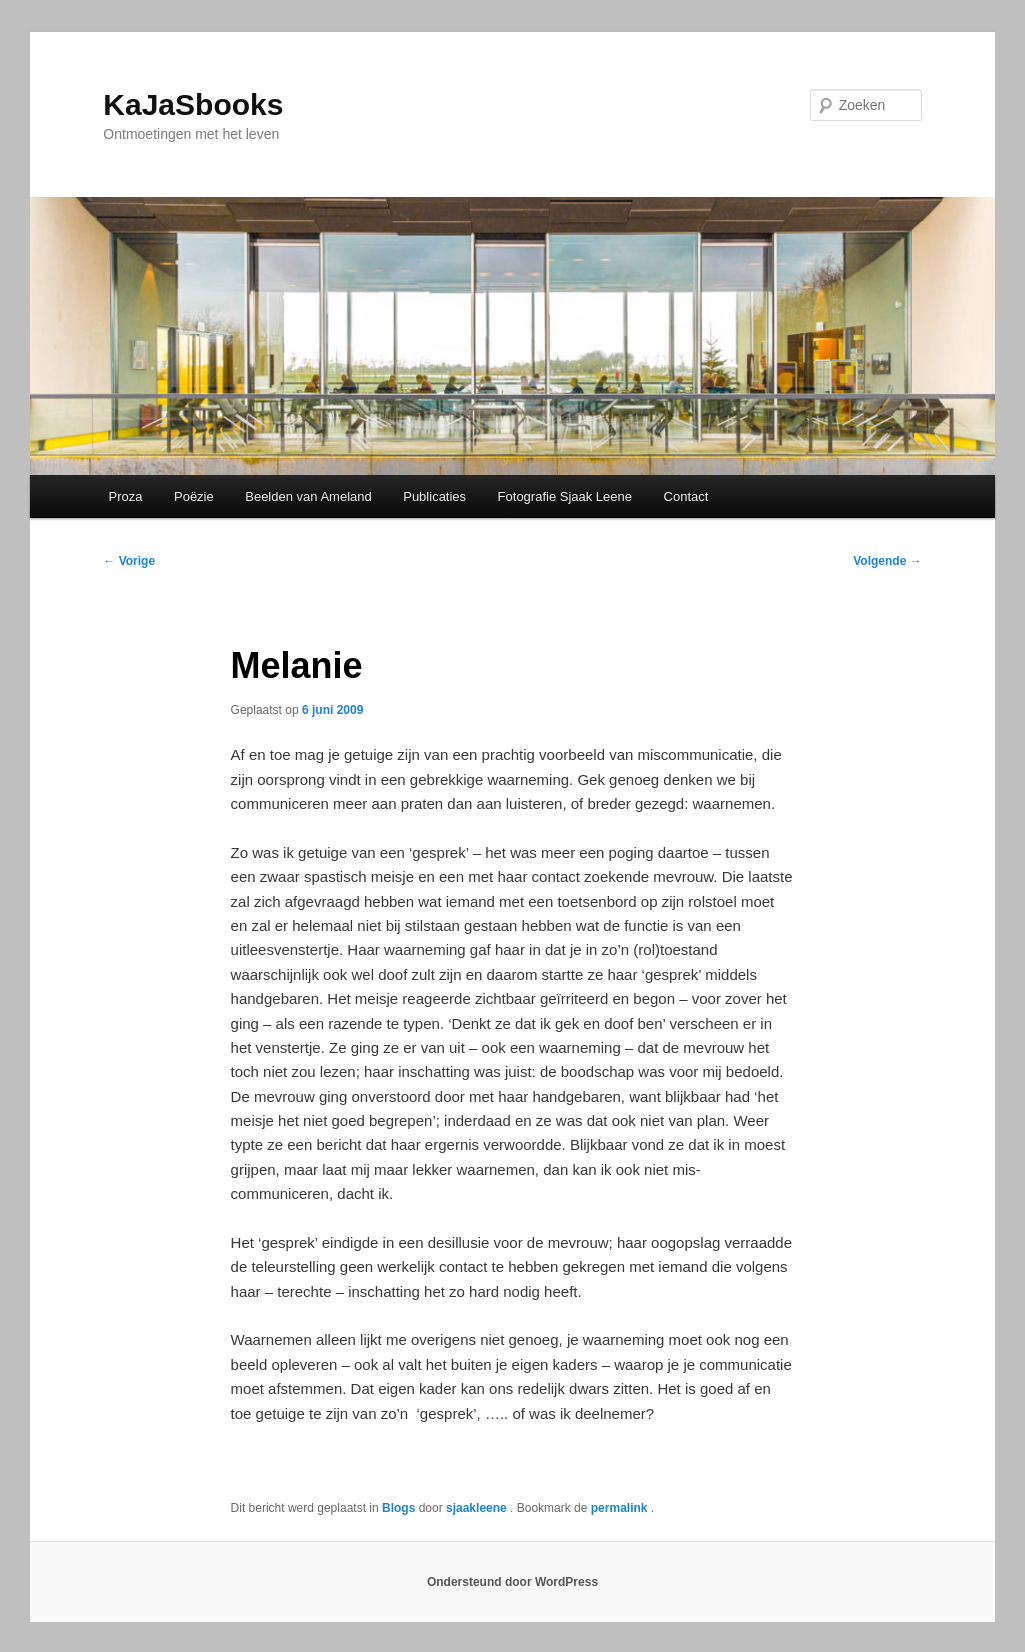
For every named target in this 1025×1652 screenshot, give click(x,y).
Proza (126, 496)
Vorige (129, 561)
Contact (686, 496)
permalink (621, 1508)
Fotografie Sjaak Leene (565, 496)
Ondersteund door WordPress (512, 1582)
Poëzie (194, 496)
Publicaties (434, 496)
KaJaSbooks (193, 104)
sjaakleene (478, 1508)
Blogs (398, 1508)
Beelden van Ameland (308, 496)
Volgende (887, 561)
